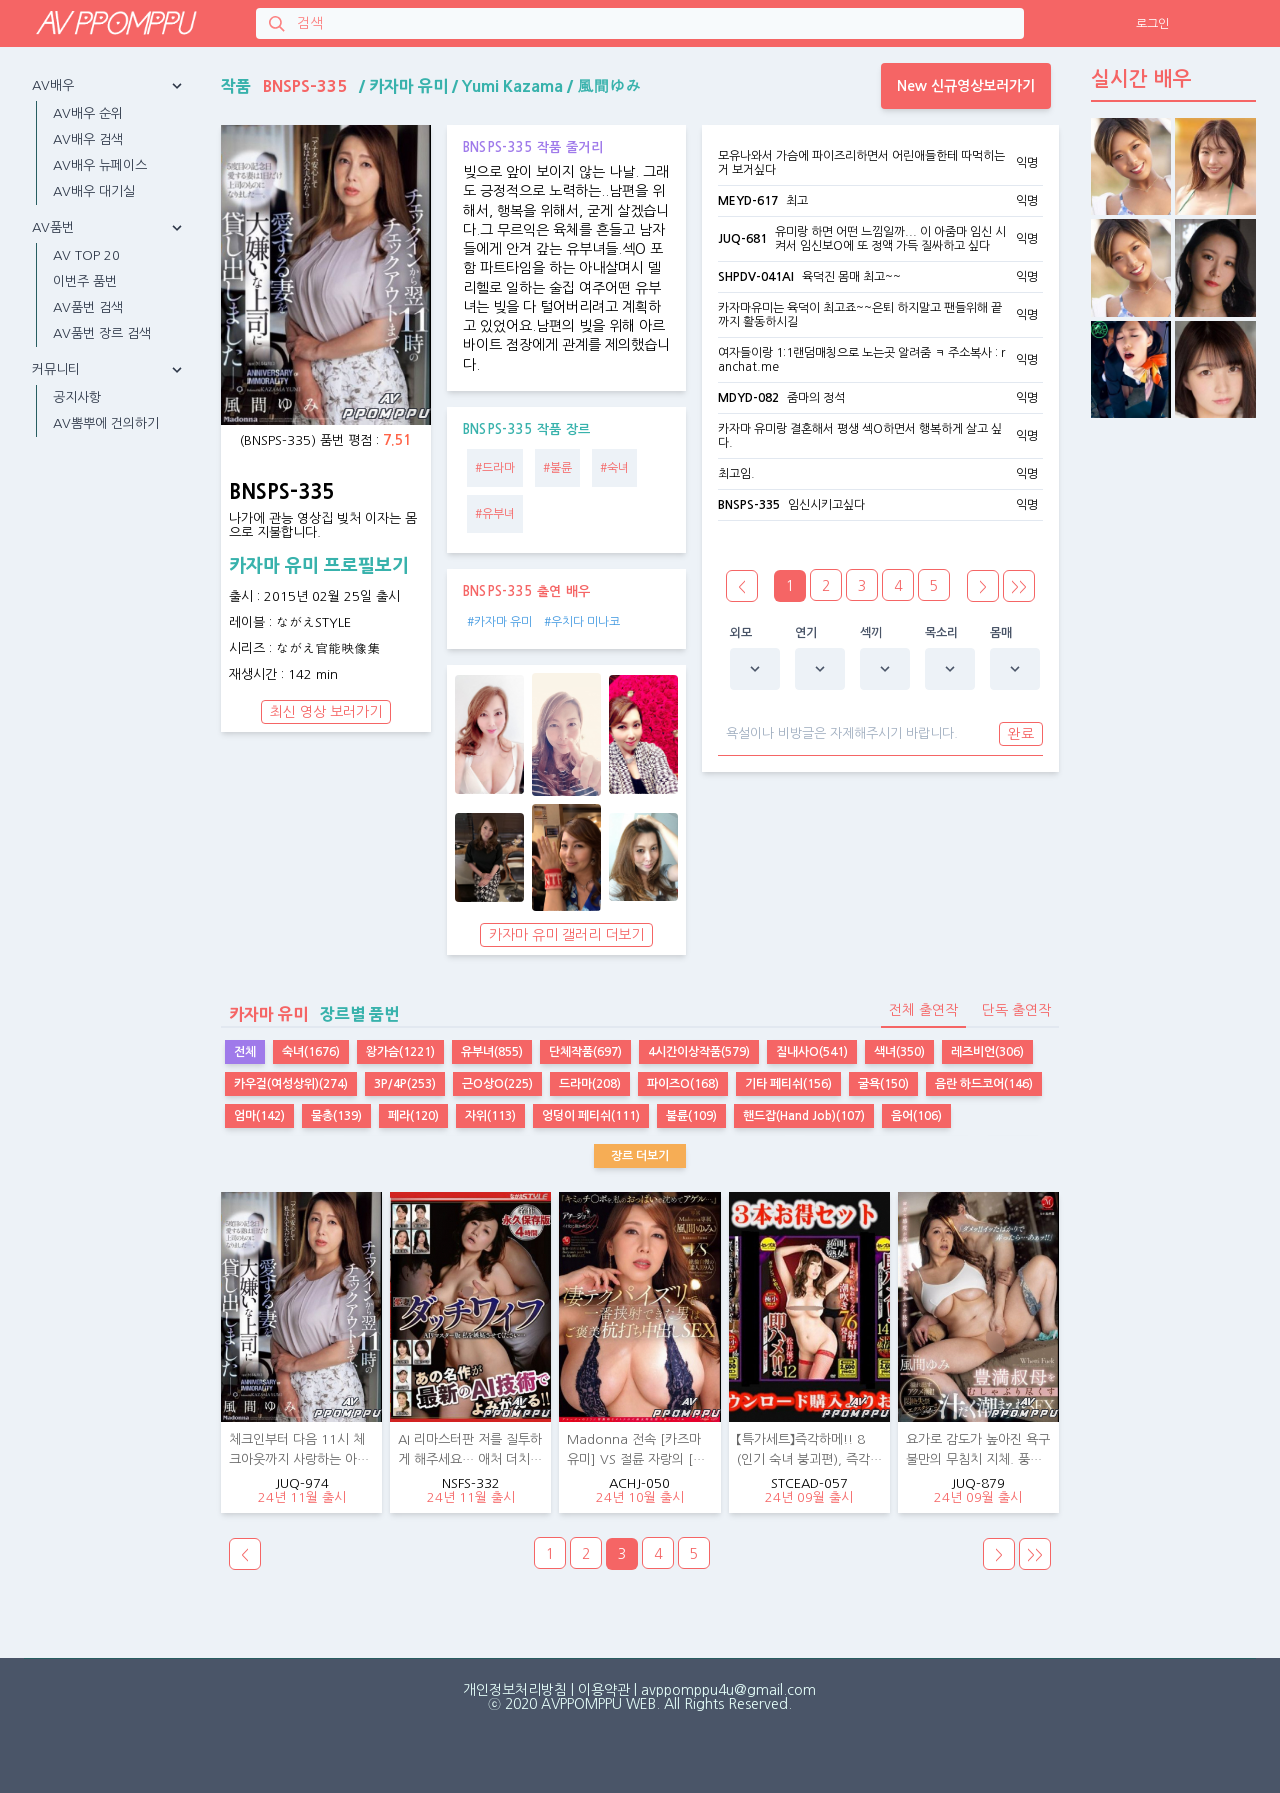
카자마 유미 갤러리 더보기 (566, 935)
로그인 (1152, 24)
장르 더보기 (640, 1156)
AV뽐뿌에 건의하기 (106, 423)
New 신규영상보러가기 (966, 86)
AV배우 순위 (88, 113)
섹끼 (871, 633)
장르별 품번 (310, 1014)
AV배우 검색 (88, 139)
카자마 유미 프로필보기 (319, 566)
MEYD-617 (748, 201)
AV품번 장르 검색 (102, 333)
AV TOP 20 (86, 255)
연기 (806, 633)
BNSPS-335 (749, 505)
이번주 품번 (85, 281)
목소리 (942, 633)
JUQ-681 (742, 239)
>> (1019, 587)
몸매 (1001, 633)
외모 (741, 633)
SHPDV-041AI (756, 277)
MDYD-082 (748, 398)
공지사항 (77, 397)
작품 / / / (431, 86)
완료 (1021, 734)
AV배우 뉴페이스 (100, 165)
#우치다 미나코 (582, 622)
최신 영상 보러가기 (326, 712)
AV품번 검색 (88, 307)
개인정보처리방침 (515, 1690)
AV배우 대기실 (94, 191)
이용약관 (604, 1690)
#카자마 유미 (499, 622)
